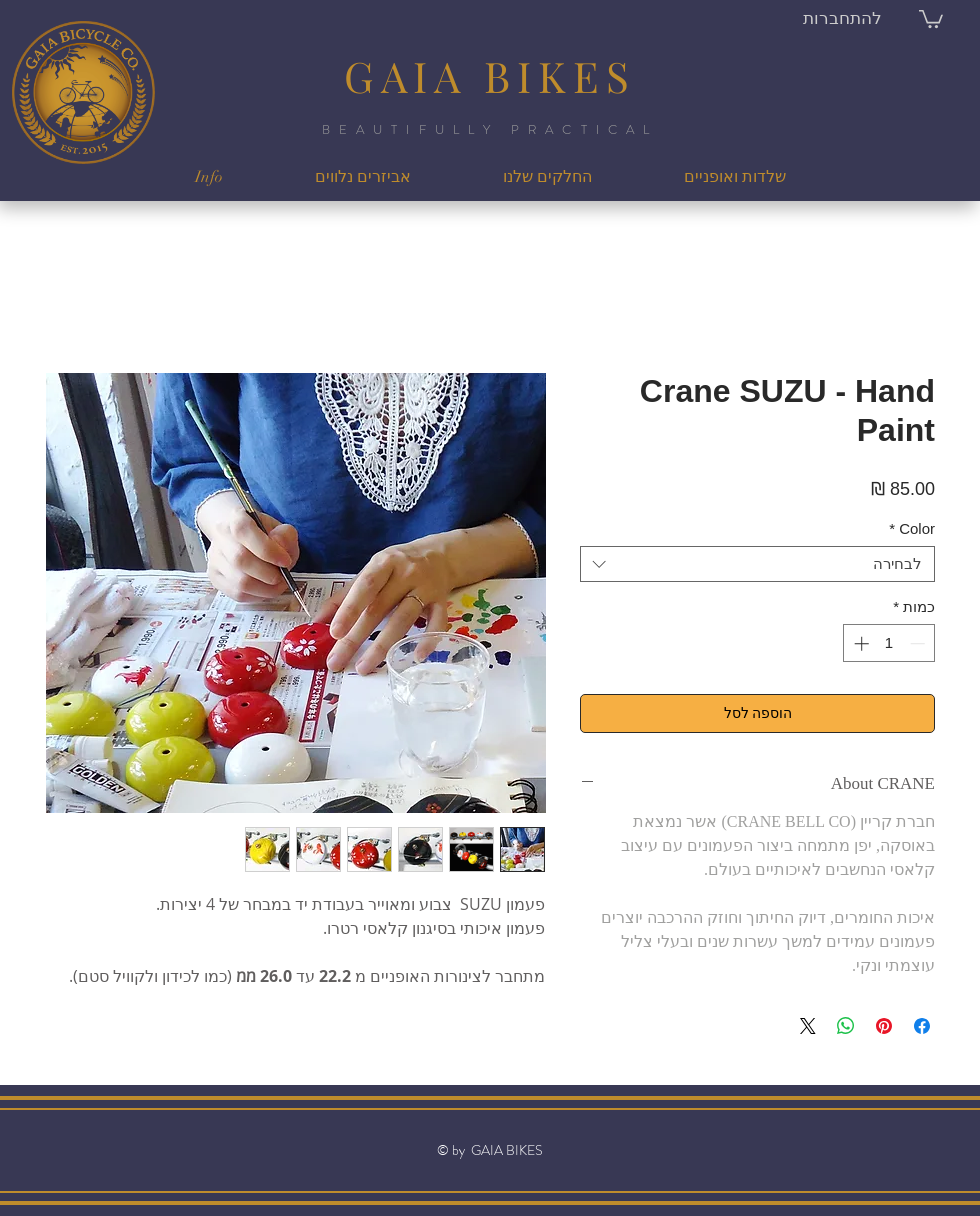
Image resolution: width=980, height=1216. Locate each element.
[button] (931, 18)
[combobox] (757, 564)
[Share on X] (808, 1026)
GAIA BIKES (490, 76)
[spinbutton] (889, 643)
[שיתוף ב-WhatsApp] (846, 1026)
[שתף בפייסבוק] (922, 1026)
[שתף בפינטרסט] (884, 1026)
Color (912, 528)
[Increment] (859, 643)
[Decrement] (919, 643)
